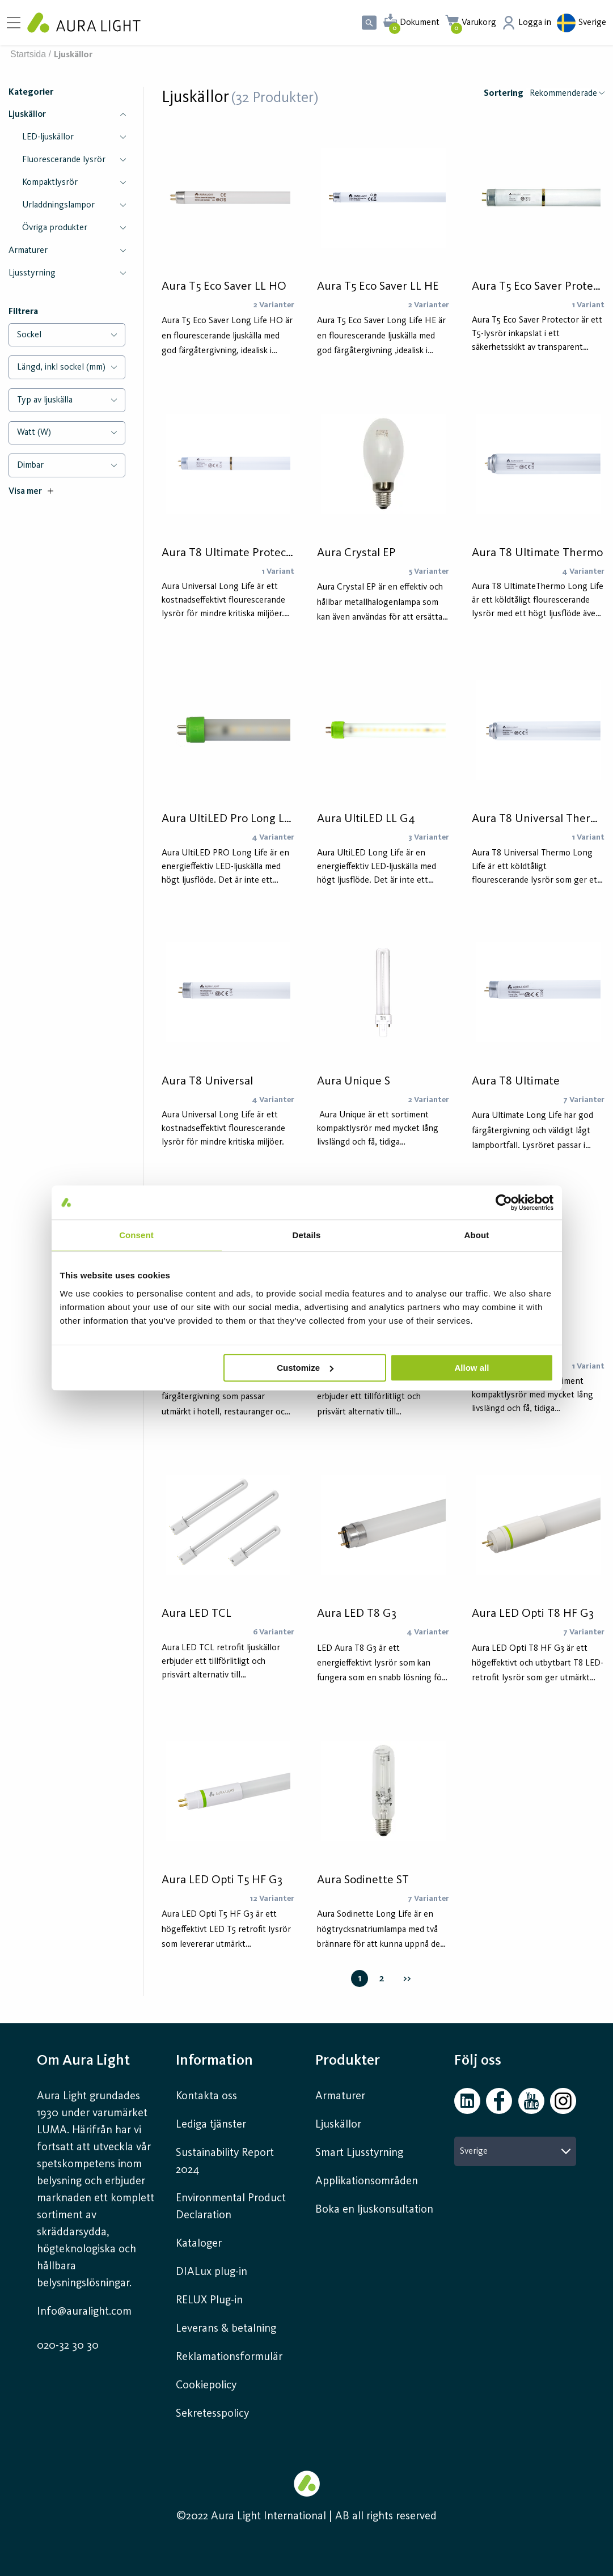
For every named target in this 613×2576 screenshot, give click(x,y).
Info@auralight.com (84, 2311)
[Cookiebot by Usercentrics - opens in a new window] (503, 1202)
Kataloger (199, 2243)
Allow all (472, 1367)
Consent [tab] (136, 1235)
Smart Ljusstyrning (359, 2153)
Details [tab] (307, 1235)
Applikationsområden (366, 2181)
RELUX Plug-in (209, 2300)
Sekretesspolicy (212, 2414)
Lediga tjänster (211, 2124)
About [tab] (476, 1235)
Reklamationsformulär (229, 2357)
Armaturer (340, 2096)
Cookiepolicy (206, 2385)
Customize (305, 1367)
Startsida (28, 54)
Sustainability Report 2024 (225, 2161)
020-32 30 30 (68, 2346)
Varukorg (479, 22)
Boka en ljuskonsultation (374, 2209)
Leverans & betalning (226, 2328)
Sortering (503, 93)
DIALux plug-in (211, 2272)
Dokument (419, 22)
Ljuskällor (338, 2124)
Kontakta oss (206, 2096)
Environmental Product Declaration (231, 2207)
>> (407, 1978)
